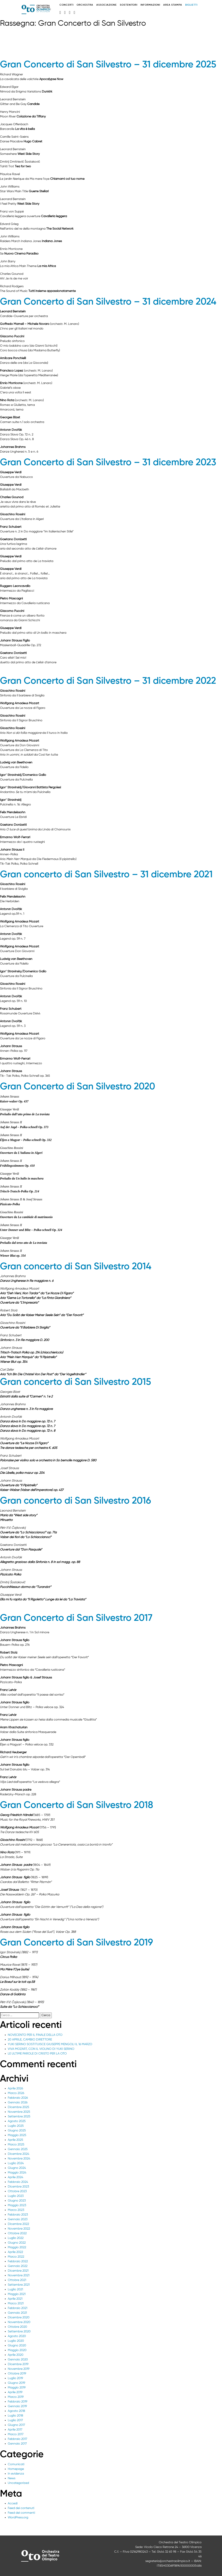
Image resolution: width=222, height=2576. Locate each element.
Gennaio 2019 (17, 2406)
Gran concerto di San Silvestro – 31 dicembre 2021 (106, 874)
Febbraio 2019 (17, 2401)
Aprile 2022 (15, 2252)
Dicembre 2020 (18, 2317)
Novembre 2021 (18, 2275)
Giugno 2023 (17, 2200)
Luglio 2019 (15, 2378)
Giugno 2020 (17, 2345)
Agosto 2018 (16, 2411)
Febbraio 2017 (17, 2439)
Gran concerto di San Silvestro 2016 (75, 1501)
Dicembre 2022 (18, 2224)
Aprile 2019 (15, 2392)
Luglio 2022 (16, 2238)
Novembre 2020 (19, 2322)
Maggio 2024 (17, 2172)
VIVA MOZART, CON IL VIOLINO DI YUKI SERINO (41, 2049)
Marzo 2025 (16, 2144)
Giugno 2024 (17, 2168)
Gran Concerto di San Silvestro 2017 (76, 1618)
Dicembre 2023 (18, 2186)
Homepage (16, 2469)
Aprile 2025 (15, 2140)
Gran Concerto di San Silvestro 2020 (77, 1087)
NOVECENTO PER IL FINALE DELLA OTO (35, 2035)
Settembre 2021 (19, 2284)
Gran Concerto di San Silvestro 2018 (76, 1805)
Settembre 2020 (19, 2331)
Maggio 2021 (16, 2294)
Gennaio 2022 (17, 2266)
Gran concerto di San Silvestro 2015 (75, 1382)
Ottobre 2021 (17, 2280)
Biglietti (191, 5)
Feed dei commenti (21, 2512)
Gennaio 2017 (17, 2443)
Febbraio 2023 (18, 2214)
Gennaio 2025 (18, 2149)
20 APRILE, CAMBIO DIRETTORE (30, 2039)
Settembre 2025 (19, 2116)
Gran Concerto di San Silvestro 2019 (76, 1943)
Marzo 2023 (16, 2210)
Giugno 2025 (17, 2130)
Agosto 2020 (17, 2336)
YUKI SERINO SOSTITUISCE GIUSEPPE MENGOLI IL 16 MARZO (50, 2044)
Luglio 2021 (15, 2289)
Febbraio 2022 (18, 2261)
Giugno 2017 (16, 2425)
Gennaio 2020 (18, 2359)
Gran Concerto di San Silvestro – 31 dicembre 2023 (108, 462)
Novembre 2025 (19, 2111)
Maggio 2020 (17, 2350)
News (11, 2478)
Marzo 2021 (16, 2303)
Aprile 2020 (15, 2355)
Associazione (106, 5)
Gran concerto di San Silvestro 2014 (75, 1266)
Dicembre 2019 (18, 2364)
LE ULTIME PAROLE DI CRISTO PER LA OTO (37, 2053)
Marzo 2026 (16, 2093)
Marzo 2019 (16, 2397)
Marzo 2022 (16, 2256)
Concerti (67, 5)
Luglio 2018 (15, 2415)
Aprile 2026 (15, 2088)
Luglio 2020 (16, 2341)
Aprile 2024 (15, 2177)
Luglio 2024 (16, 2163)
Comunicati (16, 2464)
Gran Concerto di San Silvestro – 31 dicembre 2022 (108, 681)
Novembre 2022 (19, 2228)
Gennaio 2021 (17, 2312)
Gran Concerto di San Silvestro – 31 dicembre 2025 (108, 65)
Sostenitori (128, 5)
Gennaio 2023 (17, 2219)
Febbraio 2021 (17, 2308)
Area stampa (172, 5)
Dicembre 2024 (18, 2154)
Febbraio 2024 (18, 2182)
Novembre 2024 (19, 2158)
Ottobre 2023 (17, 2191)
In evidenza (16, 2473)
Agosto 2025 (17, 2121)
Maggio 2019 (16, 2387)
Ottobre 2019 (17, 2373)
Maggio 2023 (17, 2205)
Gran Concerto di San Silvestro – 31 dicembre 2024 (108, 302)
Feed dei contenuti (21, 2508)
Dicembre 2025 (18, 2107)
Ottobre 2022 (17, 2233)
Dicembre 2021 (18, 2270)
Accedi (13, 2503)
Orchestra (85, 5)
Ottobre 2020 (17, 2326)
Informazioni (150, 5)
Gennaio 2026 (17, 2102)
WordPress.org (18, 2517)
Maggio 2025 (17, 2135)
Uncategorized (18, 2483)
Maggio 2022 (17, 2247)
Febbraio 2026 (18, 2097)
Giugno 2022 (17, 2242)
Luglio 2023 (16, 2196)
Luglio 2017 (15, 2420)
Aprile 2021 (15, 2298)
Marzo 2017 (16, 2434)
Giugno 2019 (16, 2383)
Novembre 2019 (18, 2369)
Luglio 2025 (16, 2126)
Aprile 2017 (15, 2429)
